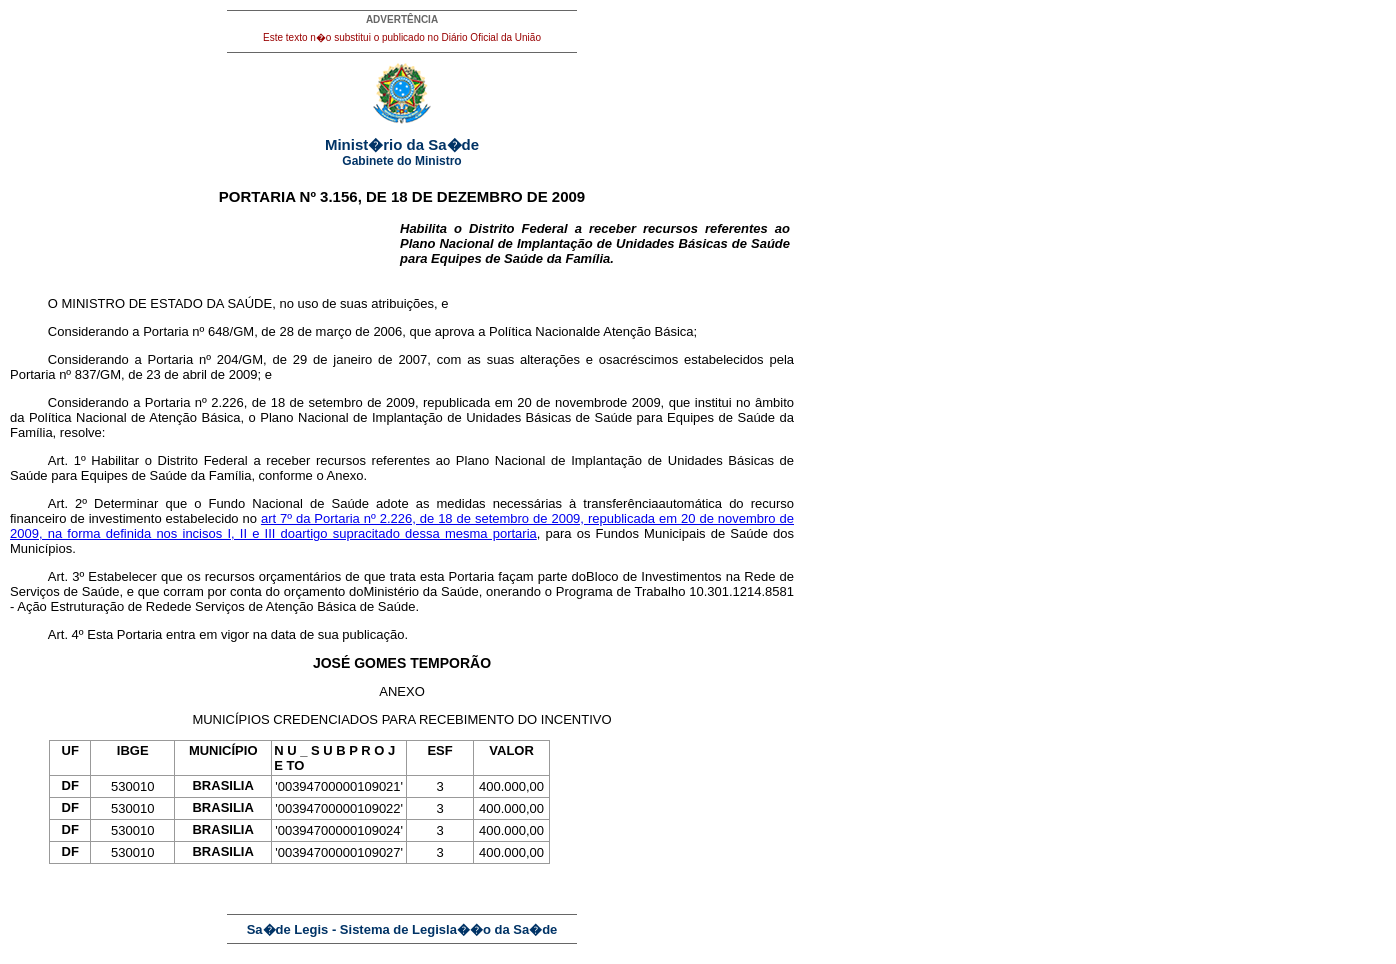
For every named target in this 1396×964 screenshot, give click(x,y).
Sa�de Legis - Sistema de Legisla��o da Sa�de (402, 929)
